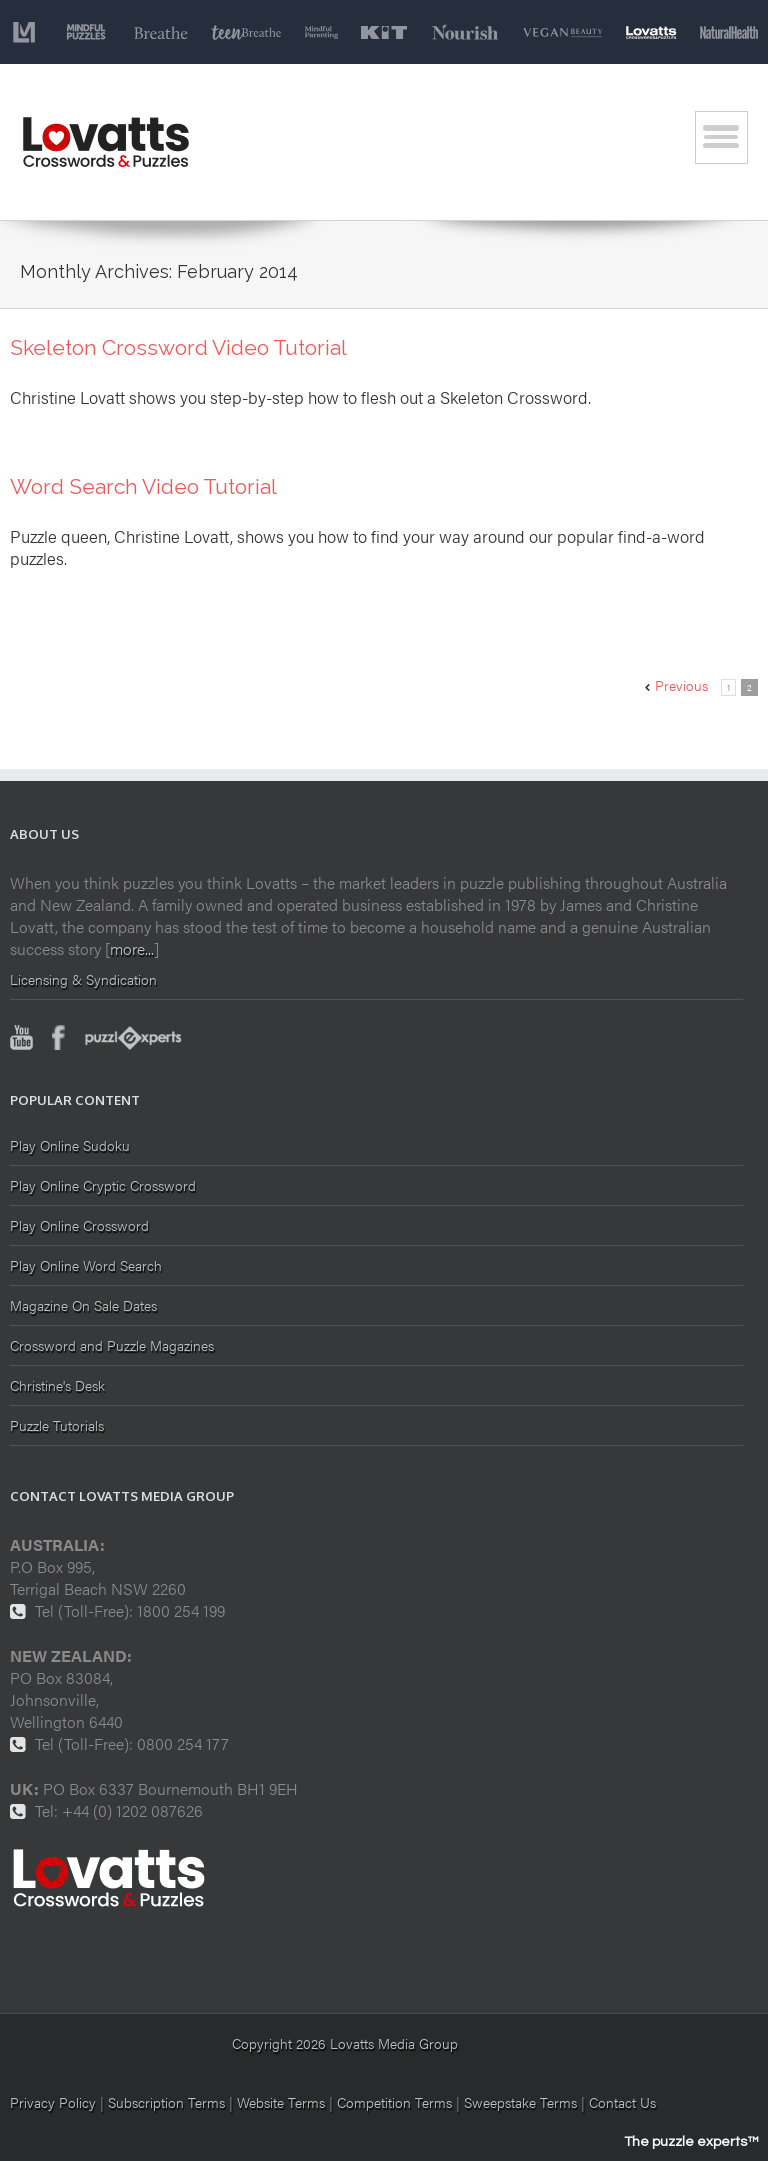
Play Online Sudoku (70, 1146)
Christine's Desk (57, 1385)
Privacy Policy (53, 2102)
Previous (681, 685)
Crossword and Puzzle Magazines (112, 1345)
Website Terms (281, 2102)
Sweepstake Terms (522, 2102)
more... (132, 948)
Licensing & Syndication (83, 979)
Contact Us (622, 2102)
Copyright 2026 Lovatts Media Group (345, 2043)
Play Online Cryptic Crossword (103, 1185)
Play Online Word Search (86, 1265)
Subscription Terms (166, 2102)
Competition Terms (396, 2102)
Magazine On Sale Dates (83, 1305)
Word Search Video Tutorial (143, 486)
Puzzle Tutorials (57, 1425)
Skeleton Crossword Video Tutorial (178, 347)
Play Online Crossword (79, 1225)
